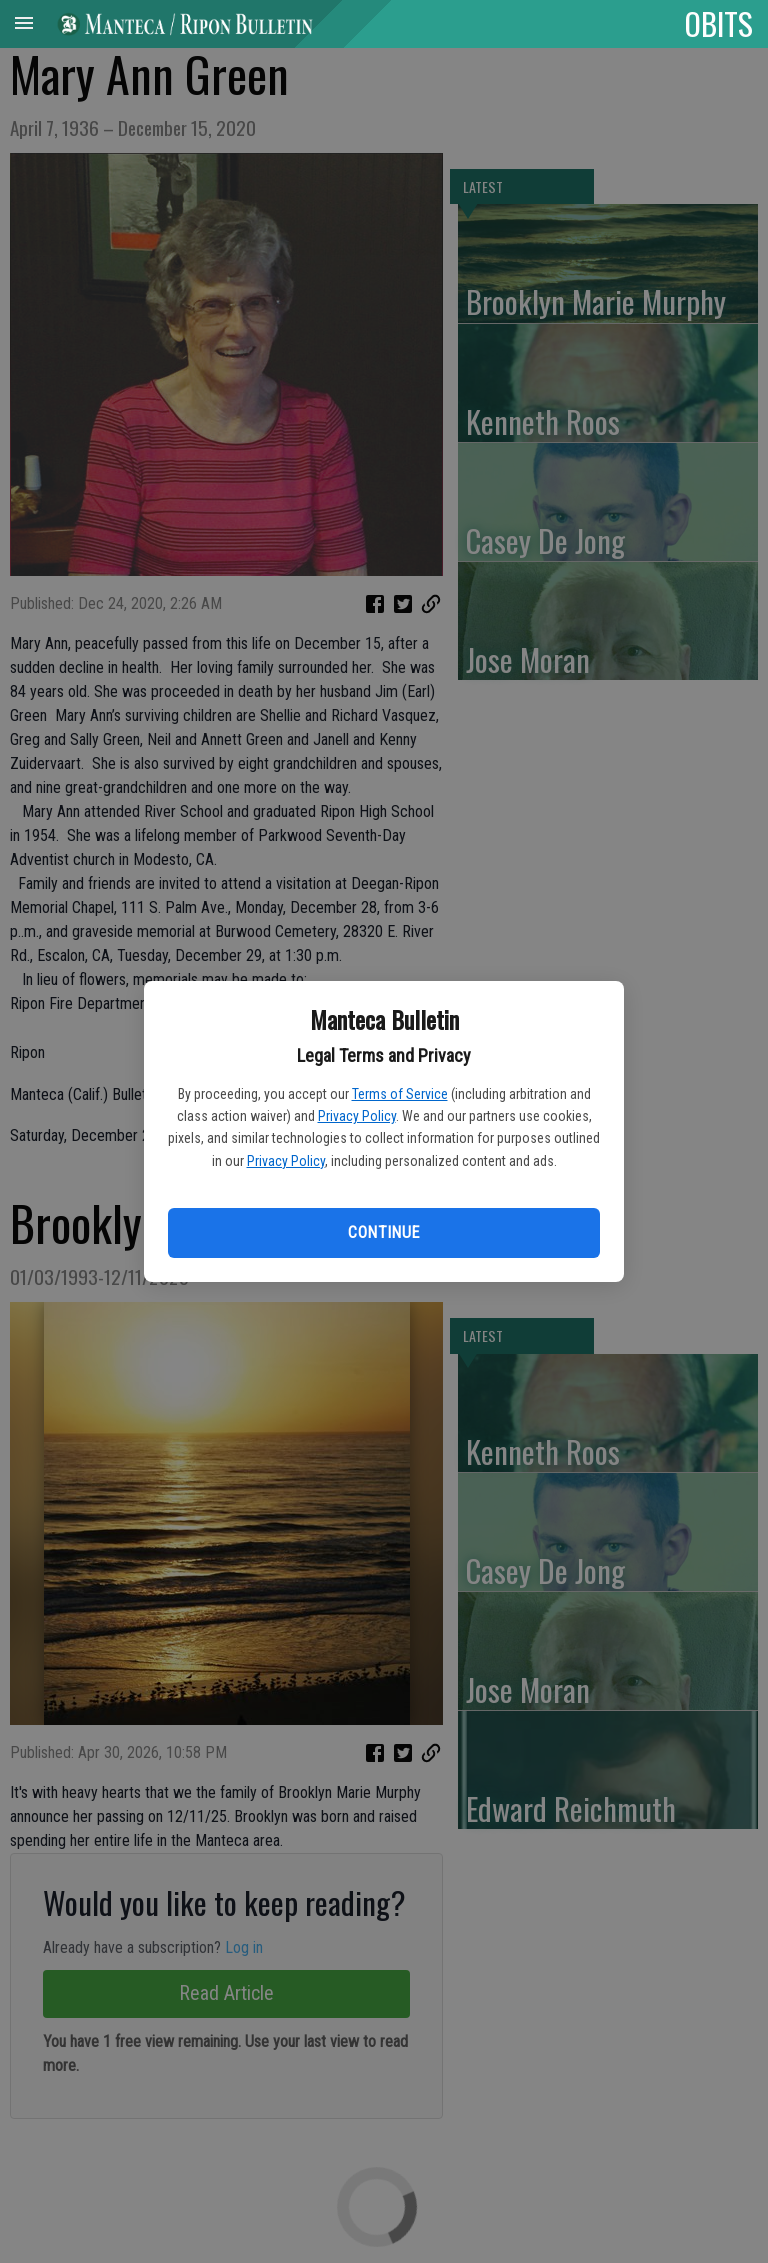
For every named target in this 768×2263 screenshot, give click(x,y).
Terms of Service (400, 1094)
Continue (383, 1232)
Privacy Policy (357, 1116)
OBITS (719, 23)
